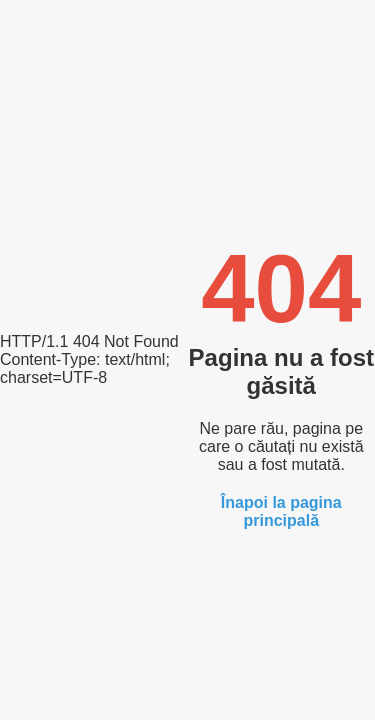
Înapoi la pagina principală (281, 511)
